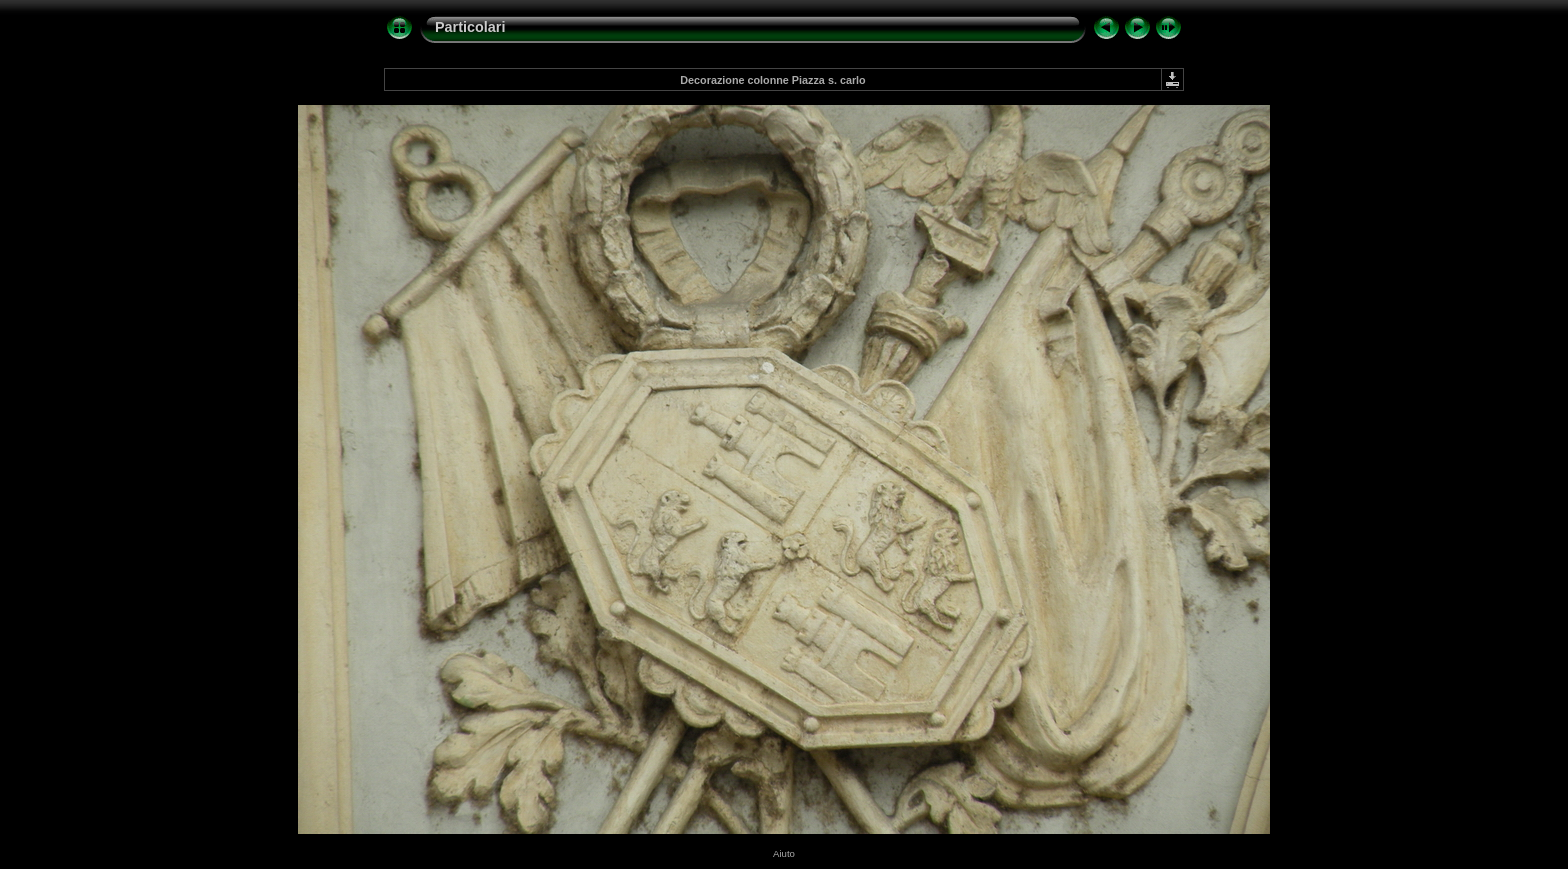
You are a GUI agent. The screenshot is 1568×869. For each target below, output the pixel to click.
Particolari (470, 27)
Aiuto (784, 853)
